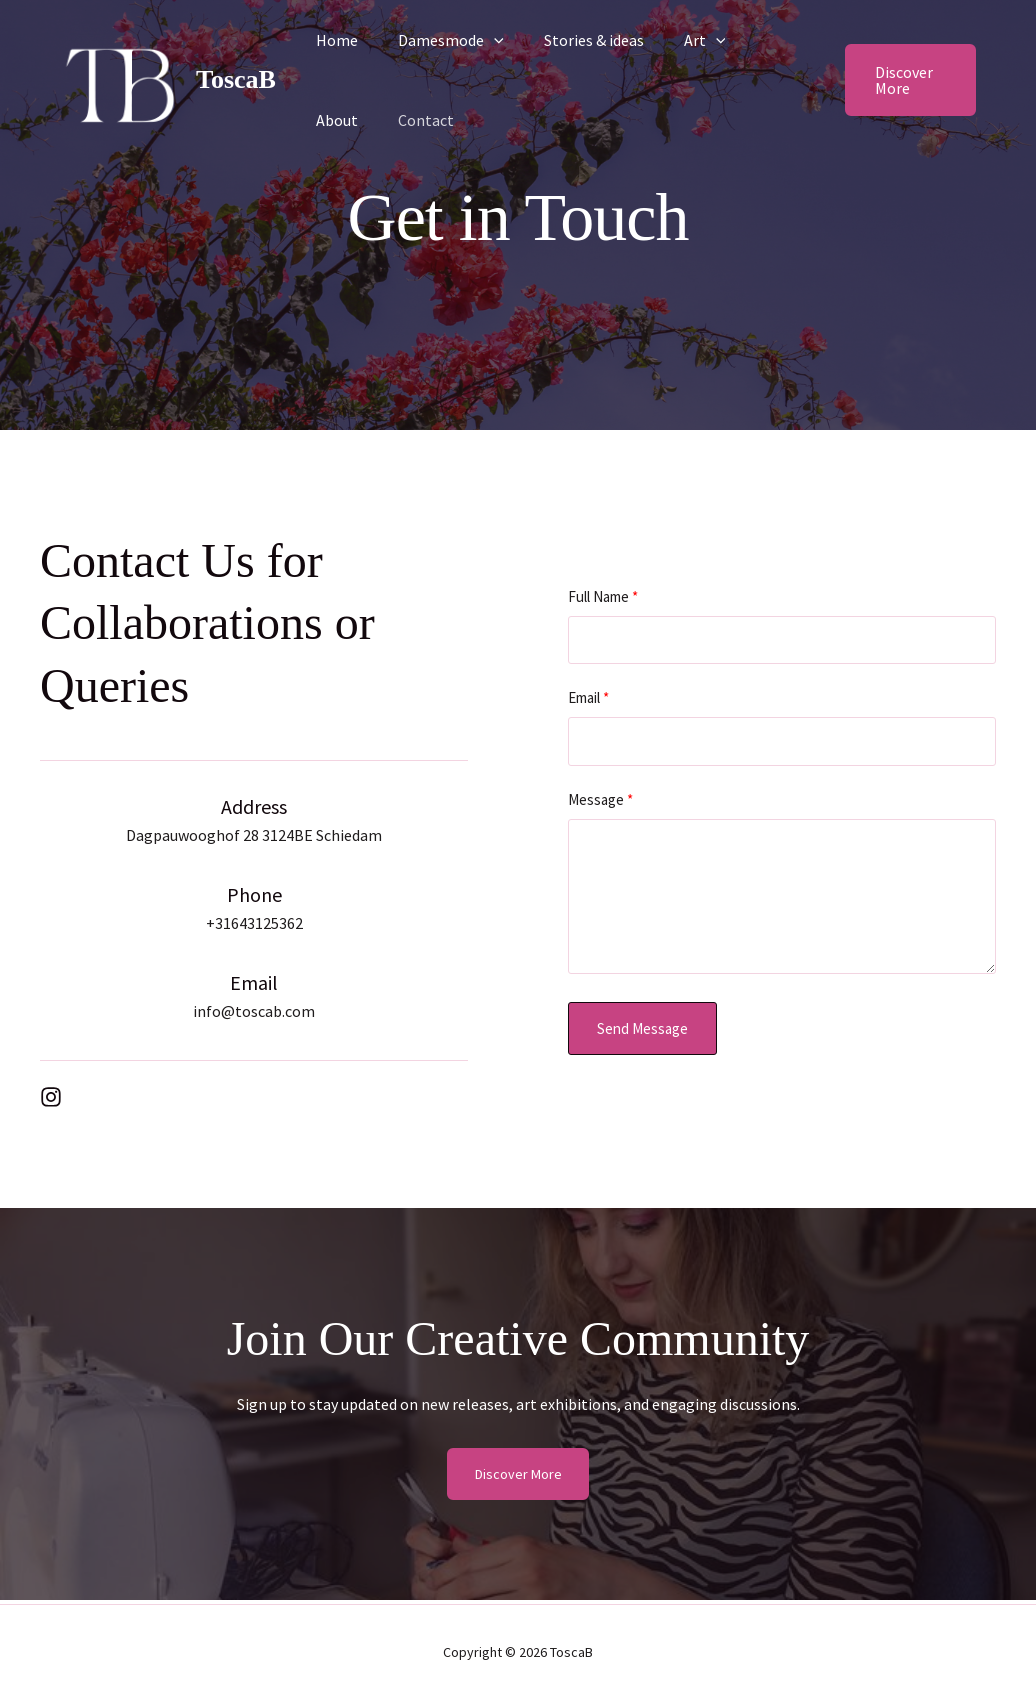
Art (677, 40)
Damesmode (439, 40)
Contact (340, 120)
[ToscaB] (120, 78)
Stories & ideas (574, 40)
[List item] (51, 1097)
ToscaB (236, 79)
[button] (482, 40)
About (750, 40)
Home (333, 40)
